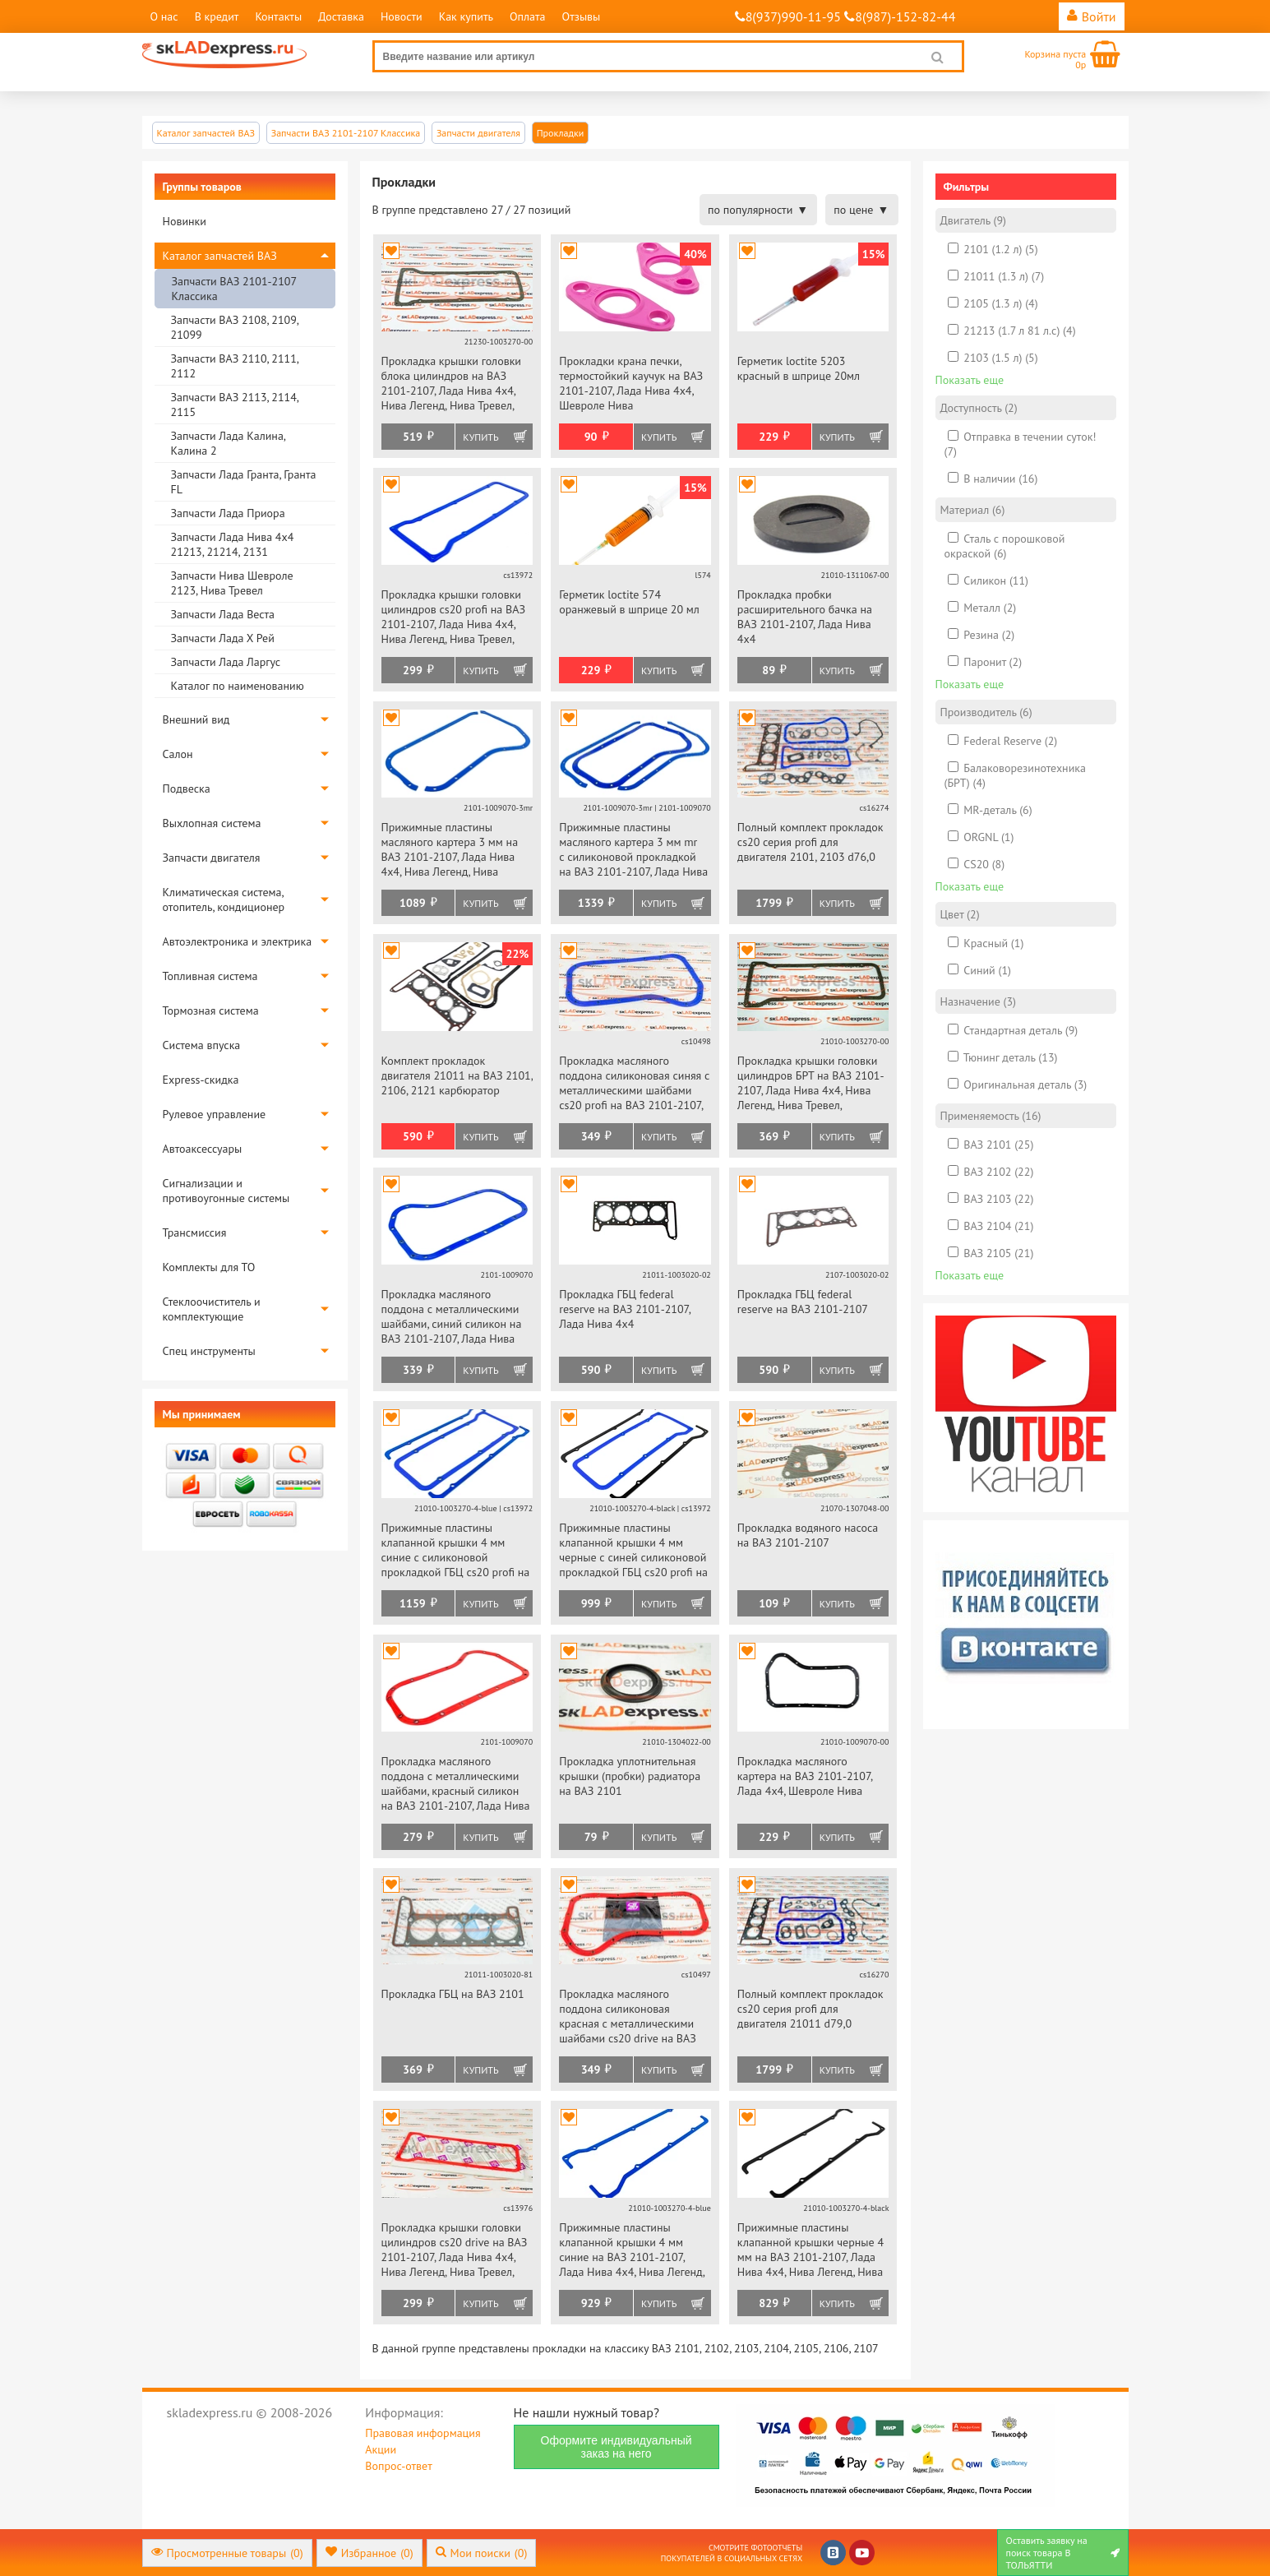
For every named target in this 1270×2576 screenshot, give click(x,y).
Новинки (184, 221)
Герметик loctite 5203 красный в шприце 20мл (798, 368)
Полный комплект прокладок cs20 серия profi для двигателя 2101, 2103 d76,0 (810, 842)
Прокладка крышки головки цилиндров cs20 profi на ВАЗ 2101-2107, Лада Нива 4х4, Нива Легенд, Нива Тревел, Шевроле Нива (453, 618)
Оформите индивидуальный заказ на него (616, 2447)
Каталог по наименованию (237, 685)
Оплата (528, 16)
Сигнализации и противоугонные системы (226, 1190)
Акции (380, 2449)
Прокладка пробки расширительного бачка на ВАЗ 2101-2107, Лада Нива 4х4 (804, 616)
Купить (480, 437)
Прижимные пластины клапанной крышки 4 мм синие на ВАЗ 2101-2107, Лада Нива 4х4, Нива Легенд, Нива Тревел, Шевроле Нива (631, 2251)
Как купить (466, 16)
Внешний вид (196, 719)
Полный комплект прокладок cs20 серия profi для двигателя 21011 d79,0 (810, 2008)
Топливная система (210, 976)
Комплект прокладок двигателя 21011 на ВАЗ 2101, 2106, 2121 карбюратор (457, 1075)
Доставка (341, 16)
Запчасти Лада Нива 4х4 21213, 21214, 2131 (232, 544)
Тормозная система (211, 1010)
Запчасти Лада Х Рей (223, 638)
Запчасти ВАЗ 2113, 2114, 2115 (234, 404)
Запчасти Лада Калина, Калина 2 (228, 443)
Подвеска (186, 788)
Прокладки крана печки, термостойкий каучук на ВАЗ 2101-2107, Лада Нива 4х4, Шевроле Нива (631, 383)
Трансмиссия (195, 1232)
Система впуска (202, 1045)
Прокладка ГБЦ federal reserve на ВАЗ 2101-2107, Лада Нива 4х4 (624, 1309)
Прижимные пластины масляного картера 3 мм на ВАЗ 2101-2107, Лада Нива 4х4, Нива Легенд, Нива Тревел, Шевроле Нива (450, 850)
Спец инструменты (209, 1350)
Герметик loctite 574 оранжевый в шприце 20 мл (629, 602)
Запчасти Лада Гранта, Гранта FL (243, 482)
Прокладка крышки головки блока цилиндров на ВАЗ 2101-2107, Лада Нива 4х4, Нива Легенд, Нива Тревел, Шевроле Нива (451, 384)
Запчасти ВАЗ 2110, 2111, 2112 (234, 366)
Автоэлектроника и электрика (237, 941)
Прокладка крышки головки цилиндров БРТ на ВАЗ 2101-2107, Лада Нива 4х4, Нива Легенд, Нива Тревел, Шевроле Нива (810, 1084)
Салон (178, 754)
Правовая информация (422, 2433)
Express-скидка (201, 1079)
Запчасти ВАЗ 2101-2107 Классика (234, 288)
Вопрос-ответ (398, 2465)
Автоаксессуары (202, 1148)
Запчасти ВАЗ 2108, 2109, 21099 (234, 327)
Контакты (278, 16)
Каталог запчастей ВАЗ (220, 255)
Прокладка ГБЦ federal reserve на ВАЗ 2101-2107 (802, 1301)
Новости (402, 16)
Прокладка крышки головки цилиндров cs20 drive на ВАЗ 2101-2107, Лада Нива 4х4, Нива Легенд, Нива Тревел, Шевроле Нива (454, 2251)
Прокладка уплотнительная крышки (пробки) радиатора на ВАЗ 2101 (629, 1776)
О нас (164, 16)
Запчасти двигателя (212, 857)
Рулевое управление (214, 1114)
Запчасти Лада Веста (223, 614)
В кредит (217, 16)
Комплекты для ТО (209, 1267)
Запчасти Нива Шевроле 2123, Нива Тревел (232, 583)
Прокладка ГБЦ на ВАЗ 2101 (452, 1993)
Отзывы (581, 16)
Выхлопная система (212, 823)
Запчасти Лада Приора (228, 513)
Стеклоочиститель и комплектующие (212, 1309)
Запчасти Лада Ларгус (226, 661)
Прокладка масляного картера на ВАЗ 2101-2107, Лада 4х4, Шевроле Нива (804, 1776)
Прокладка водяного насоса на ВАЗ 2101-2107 (808, 1535)
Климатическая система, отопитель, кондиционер (224, 899)
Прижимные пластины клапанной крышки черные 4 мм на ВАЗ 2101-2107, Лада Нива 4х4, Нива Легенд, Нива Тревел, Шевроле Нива (810, 2251)
